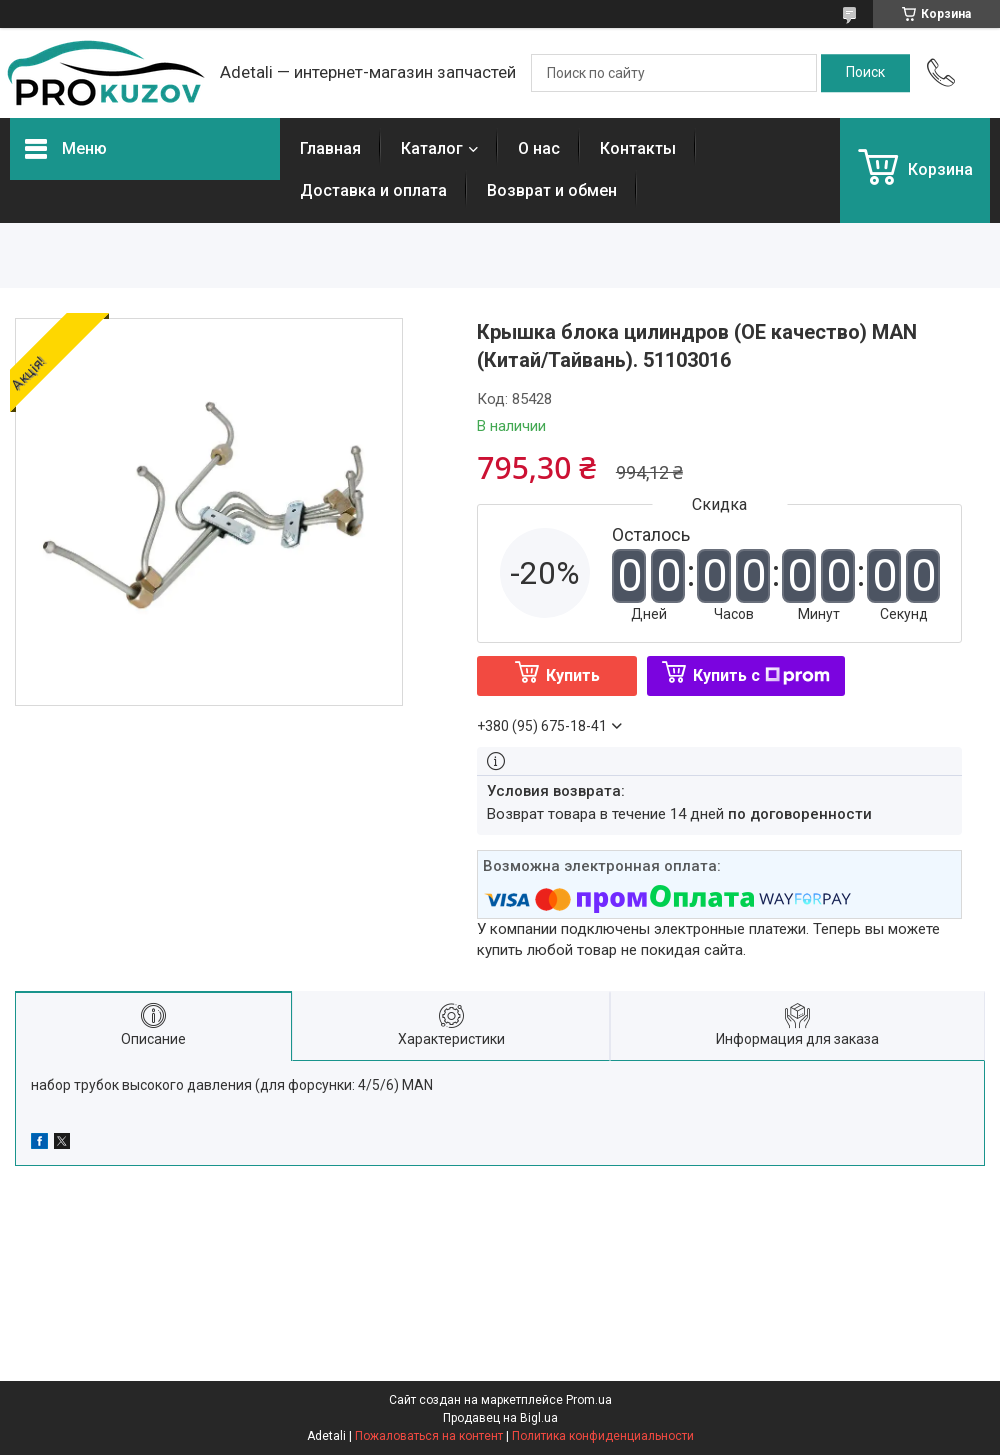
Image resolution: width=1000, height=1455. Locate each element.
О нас (539, 148)
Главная (330, 148)
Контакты (638, 148)
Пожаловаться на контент (429, 1436)
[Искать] (865, 73)
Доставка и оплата (373, 190)
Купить (573, 675)
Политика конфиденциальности (603, 1436)
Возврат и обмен (552, 190)
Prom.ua (589, 1400)
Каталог (432, 148)
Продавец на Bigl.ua (500, 1418)
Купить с (761, 675)
